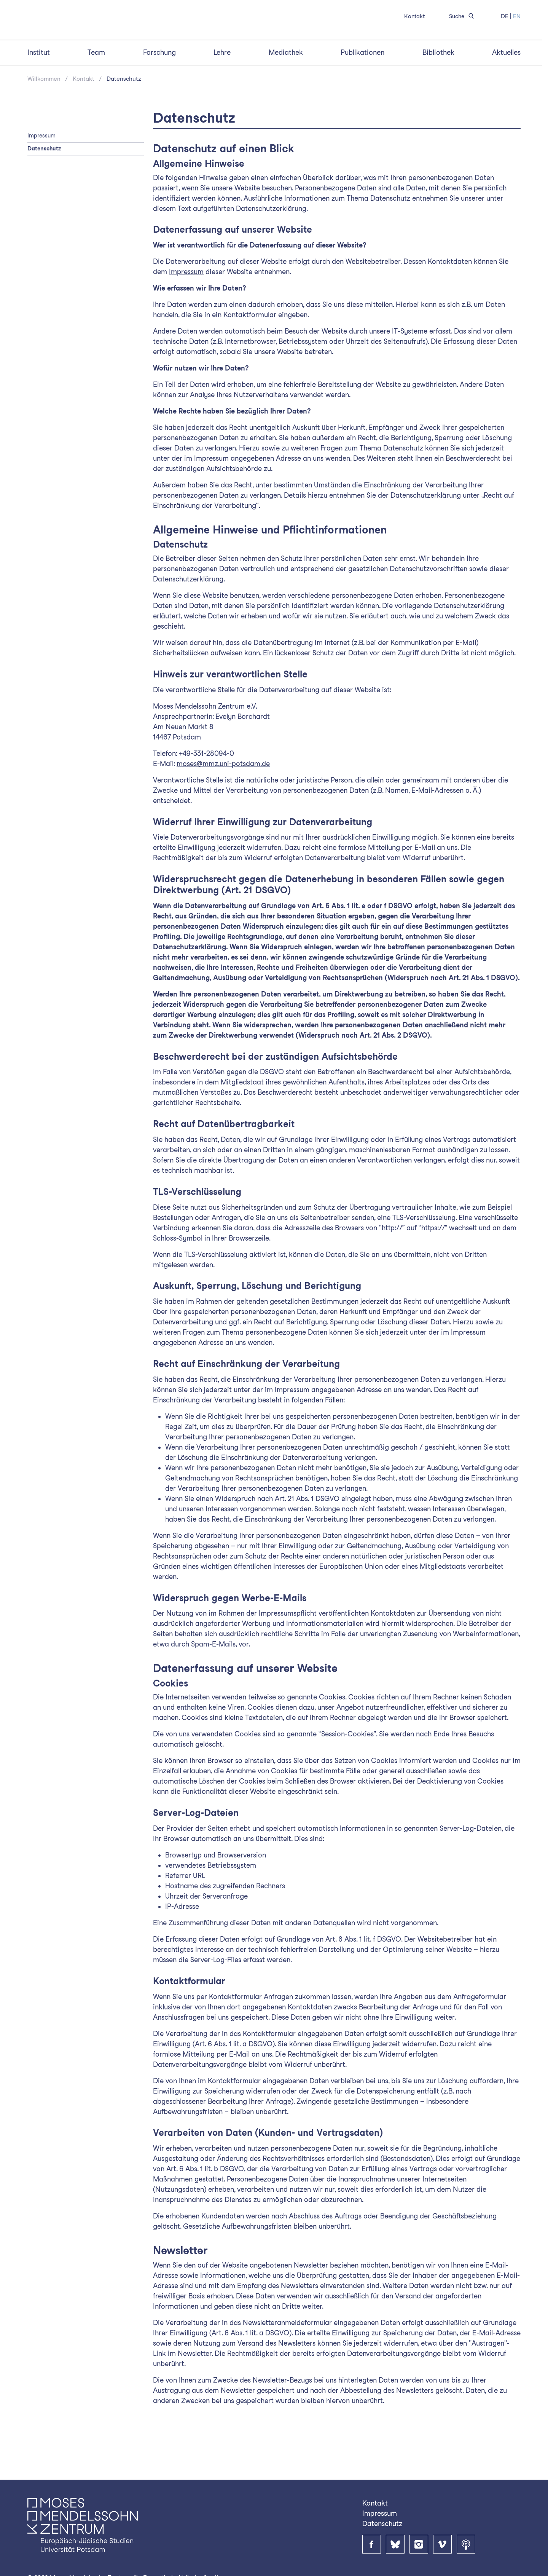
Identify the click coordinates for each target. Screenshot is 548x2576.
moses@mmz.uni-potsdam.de (223, 804)
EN (517, 16)
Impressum (41, 175)
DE (504, 16)
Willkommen (44, 119)
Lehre (222, 93)
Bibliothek (438, 93)
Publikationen (362, 93)
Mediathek (286, 93)
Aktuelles (506, 93)
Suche (462, 16)
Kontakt (414, 16)
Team (96, 93)
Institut (38, 93)
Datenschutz (124, 119)
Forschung (159, 93)
